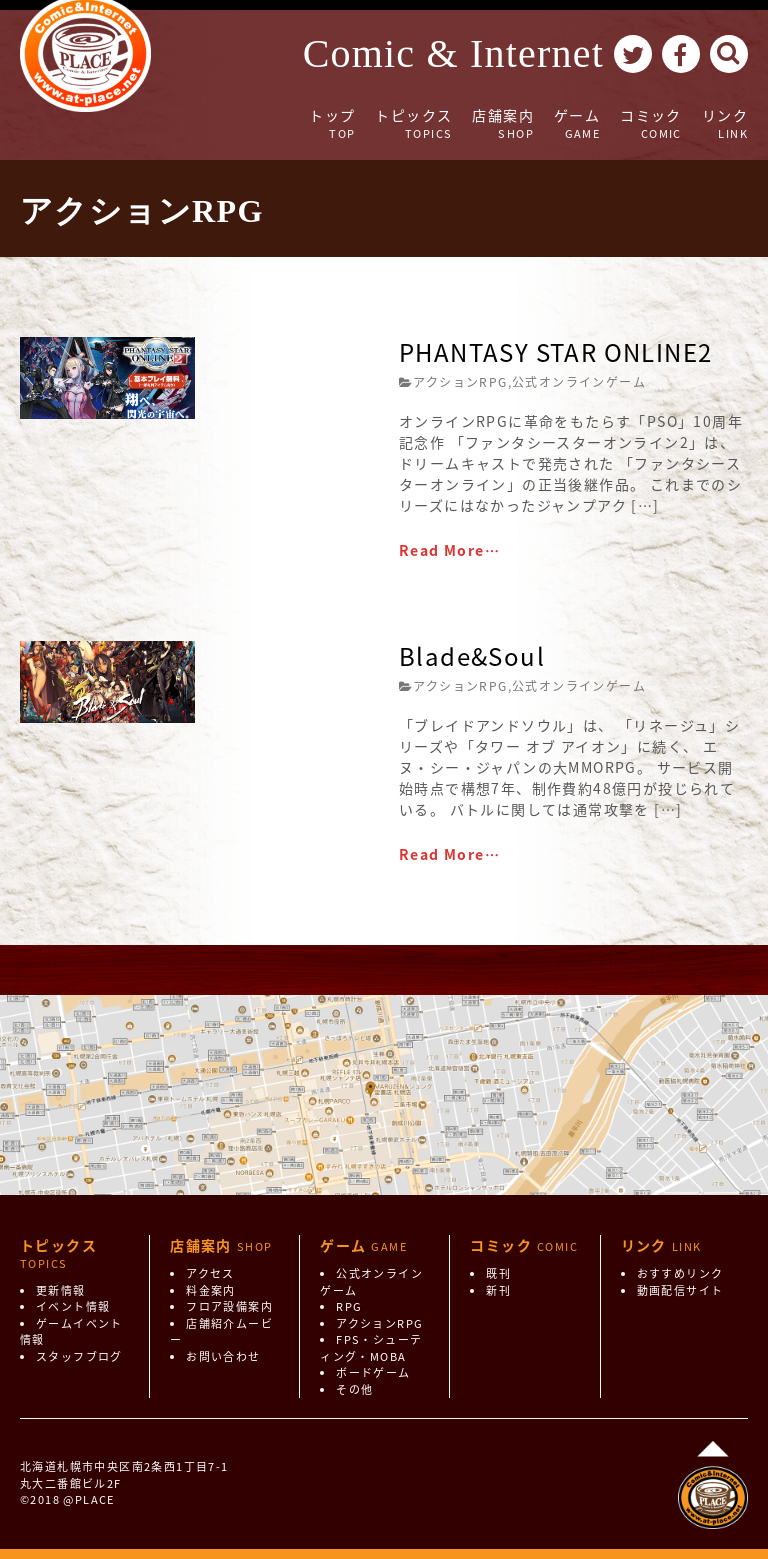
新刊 (498, 1290)
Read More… (449, 550)
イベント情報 (73, 1306)
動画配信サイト (680, 1290)
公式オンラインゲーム (579, 382)
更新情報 (61, 1290)
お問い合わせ (223, 1356)
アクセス (210, 1273)
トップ (332, 124)
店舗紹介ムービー (221, 1332)
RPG (349, 1306)
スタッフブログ (79, 1356)
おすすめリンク (680, 1273)
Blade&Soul (472, 656)
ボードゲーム (373, 1372)
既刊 (498, 1273)
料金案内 (211, 1290)
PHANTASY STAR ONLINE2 (555, 352)
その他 (354, 1389)
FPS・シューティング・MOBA (371, 1348)
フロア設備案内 (229, 1306)
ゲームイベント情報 (71, 1332)
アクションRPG (460, 382)
